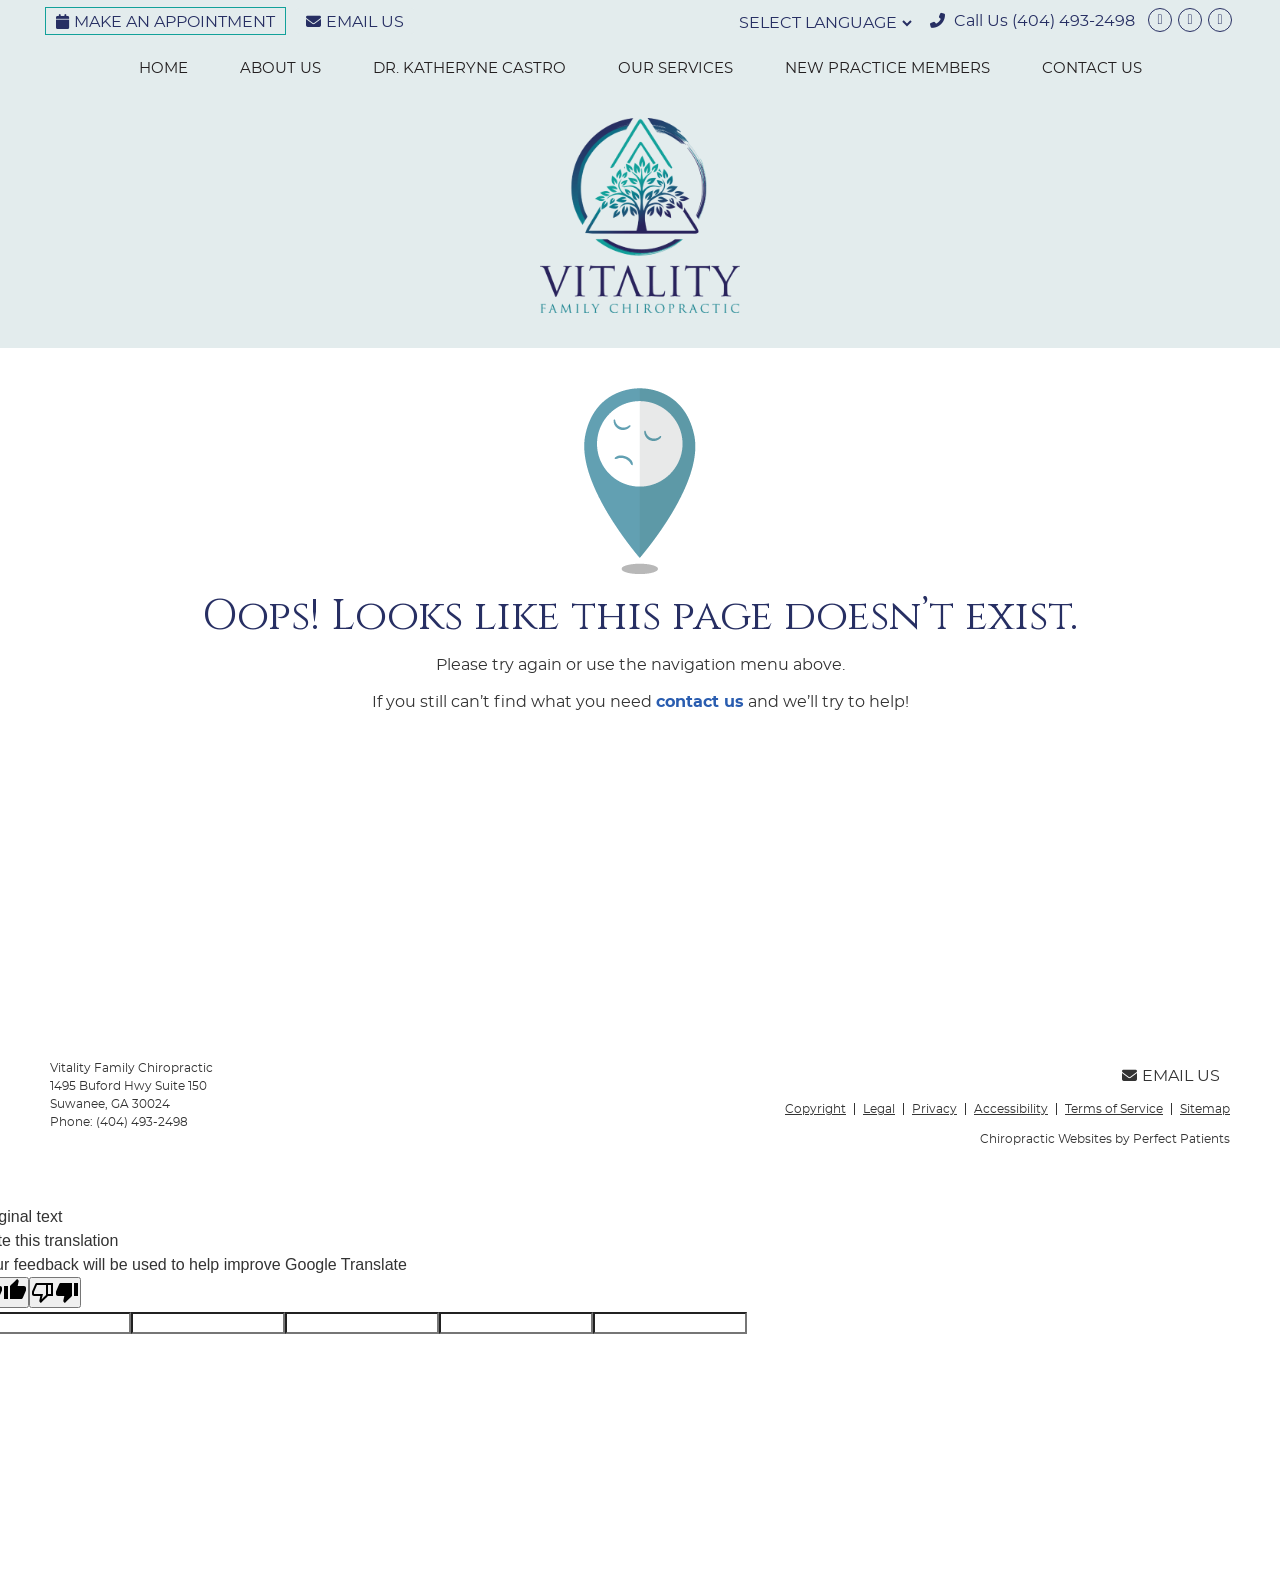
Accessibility (1011, 1109)
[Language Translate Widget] (824, 23)
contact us (700, 702)
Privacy (934, 1109)
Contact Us (1092, 68)
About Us (280, 68)
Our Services (675, 68)
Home (163, 68)
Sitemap (1205, 1109)
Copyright (815, 1109)
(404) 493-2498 (1073, 21)
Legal (879, 1109)
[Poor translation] (55, 1292)
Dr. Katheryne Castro (469, 68)
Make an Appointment (165, 22)
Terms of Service (1114, 1109)
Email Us (355, 22)
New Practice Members (887, 68)
